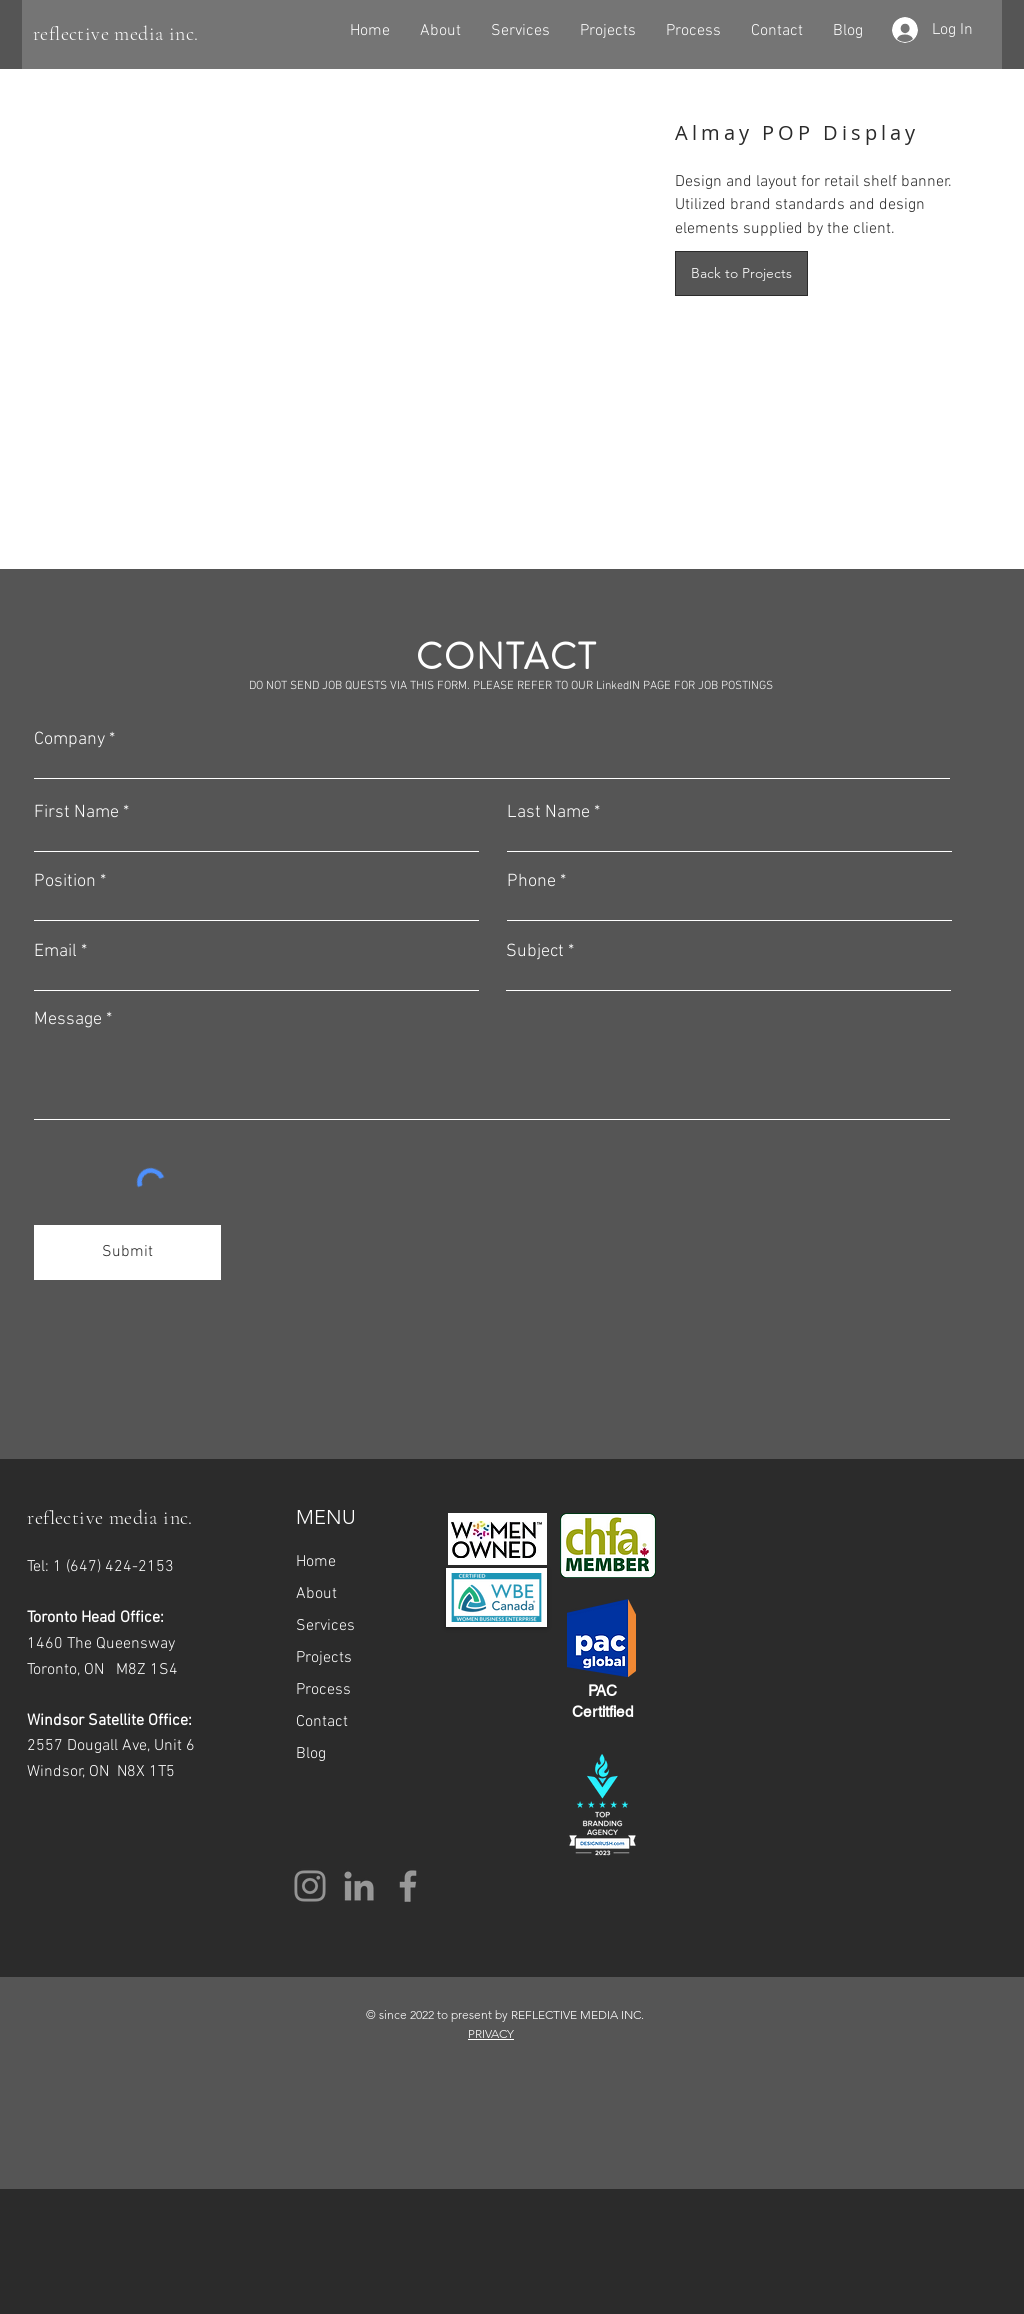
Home (316, 1562)
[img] (347, 207)
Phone (531, 882)
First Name (76, 813)
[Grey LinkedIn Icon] (359, 1886)
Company (69, 740)
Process (323, 1690)
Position (65, 882)
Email (55, 952)
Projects (324, 1658)
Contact (322, 1722)
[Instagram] (310, 1886)
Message (68, 1020)
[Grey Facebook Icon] (408, 1886)
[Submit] (127, 1252)
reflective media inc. (115, 34)
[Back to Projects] (741, 273)
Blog (311, 1754)
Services (325, 1626)
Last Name (548, 813)
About (316, 1594)
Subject (535, 952)
